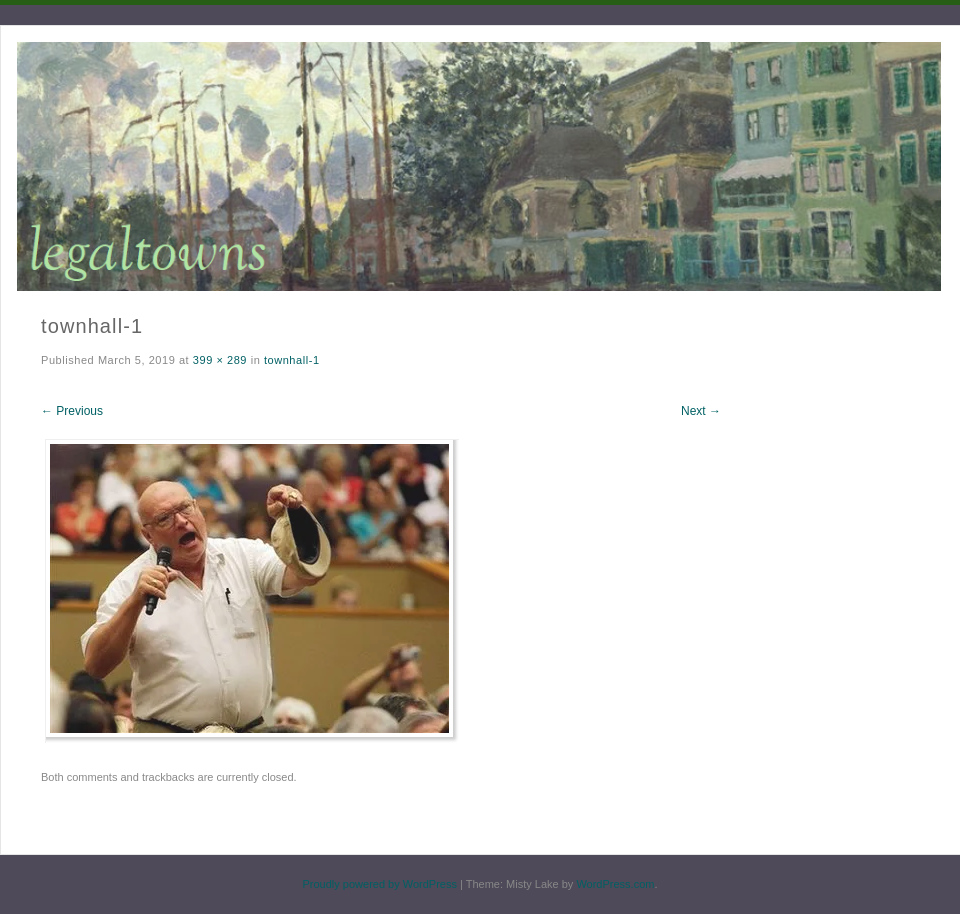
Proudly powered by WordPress (379, 884)
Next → (701, 411)
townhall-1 (292, 360)
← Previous (72, 411)
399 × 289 (220, 360)
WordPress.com (615, 884)
